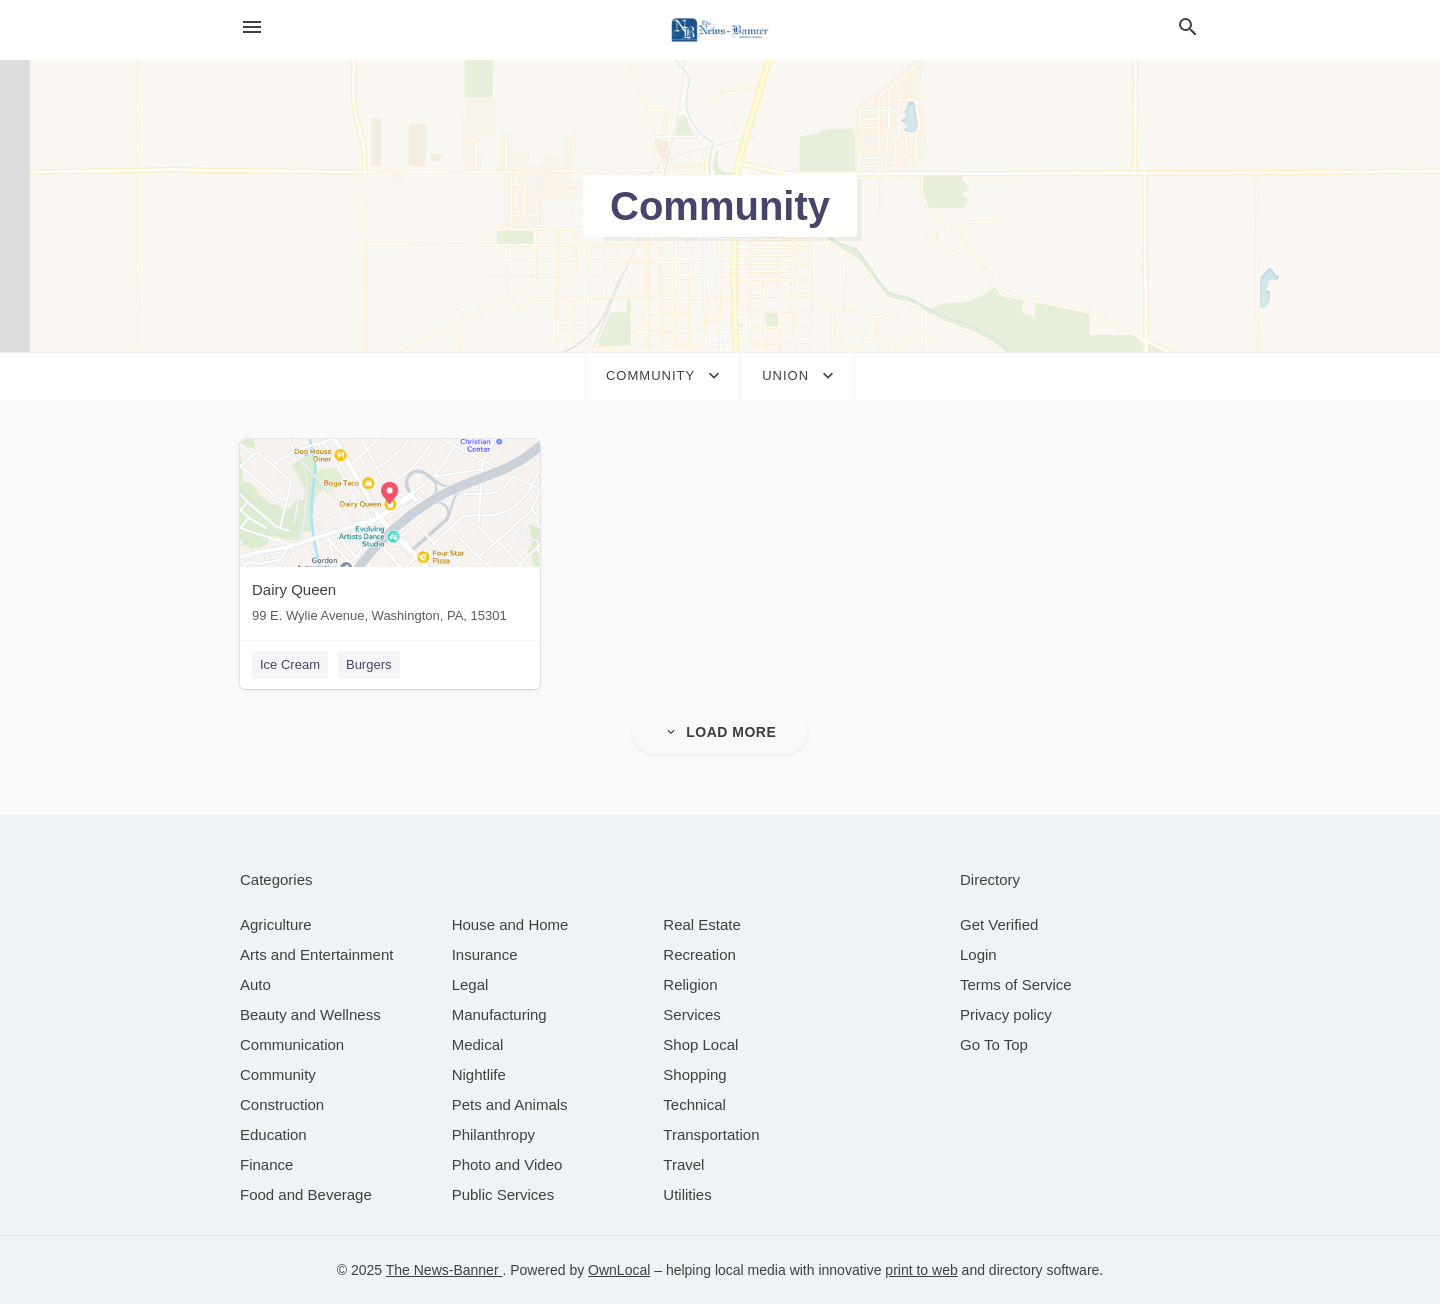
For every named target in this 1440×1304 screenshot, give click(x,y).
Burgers (369, 664)
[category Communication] (292, 1044)
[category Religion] (690, 984)
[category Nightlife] (479, 1074)
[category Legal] (470, 984)
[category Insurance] (485, 954)
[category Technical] (694, 1104)
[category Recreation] (699, 954)
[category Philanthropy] (493, 1134)
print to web (921, 1270)
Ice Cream (290, 664)
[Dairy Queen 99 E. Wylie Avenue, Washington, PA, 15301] (390, 535)
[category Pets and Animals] (510, 1104)
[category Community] (278, 1074)
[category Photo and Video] (507, 1164)
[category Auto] (255, 984)
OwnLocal (619, 1270)
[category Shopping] (694, 1074)
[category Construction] (282, 1104)
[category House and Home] (510, 924)
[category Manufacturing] (499, 1014)
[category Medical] (478, 1044)
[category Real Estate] (702, 924)
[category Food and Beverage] (306, 1194)
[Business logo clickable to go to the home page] (720, 30)
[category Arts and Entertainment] (316, 954)
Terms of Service (1016, 984)
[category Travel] (683, 1164)
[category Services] (692, 1014)
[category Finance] (266, 1164)
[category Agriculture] (276, 924)
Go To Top (994, 1044)
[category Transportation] (711, 1134)
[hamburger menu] (252, 27)
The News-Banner (444, 1270)
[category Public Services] (503, 1194)
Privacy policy (1006, 1014)
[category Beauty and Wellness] (310, 1014)
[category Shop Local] (700, 1044)
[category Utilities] (687, 1194)
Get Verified (999, 924)
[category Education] (273, 1134)
